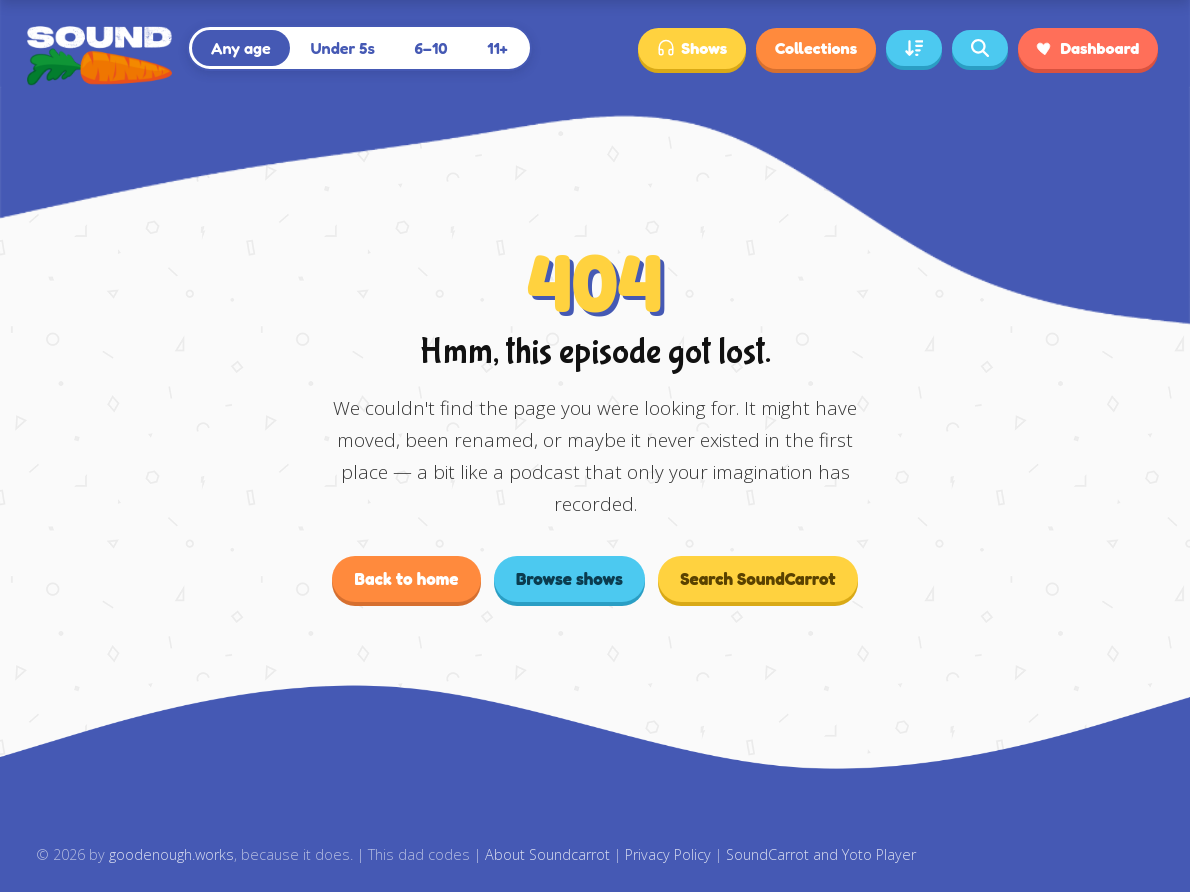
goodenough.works (171, 854)
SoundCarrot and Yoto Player (821, 854)
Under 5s (342, 48)
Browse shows (569, 578)
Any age (241, 48)
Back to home (406, 578)
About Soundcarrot (547, 854)
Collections (816, 48)
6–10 (431, 48)
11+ (497, 48)
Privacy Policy (668, 854)
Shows (692, 48)
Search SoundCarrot (757, 578)
